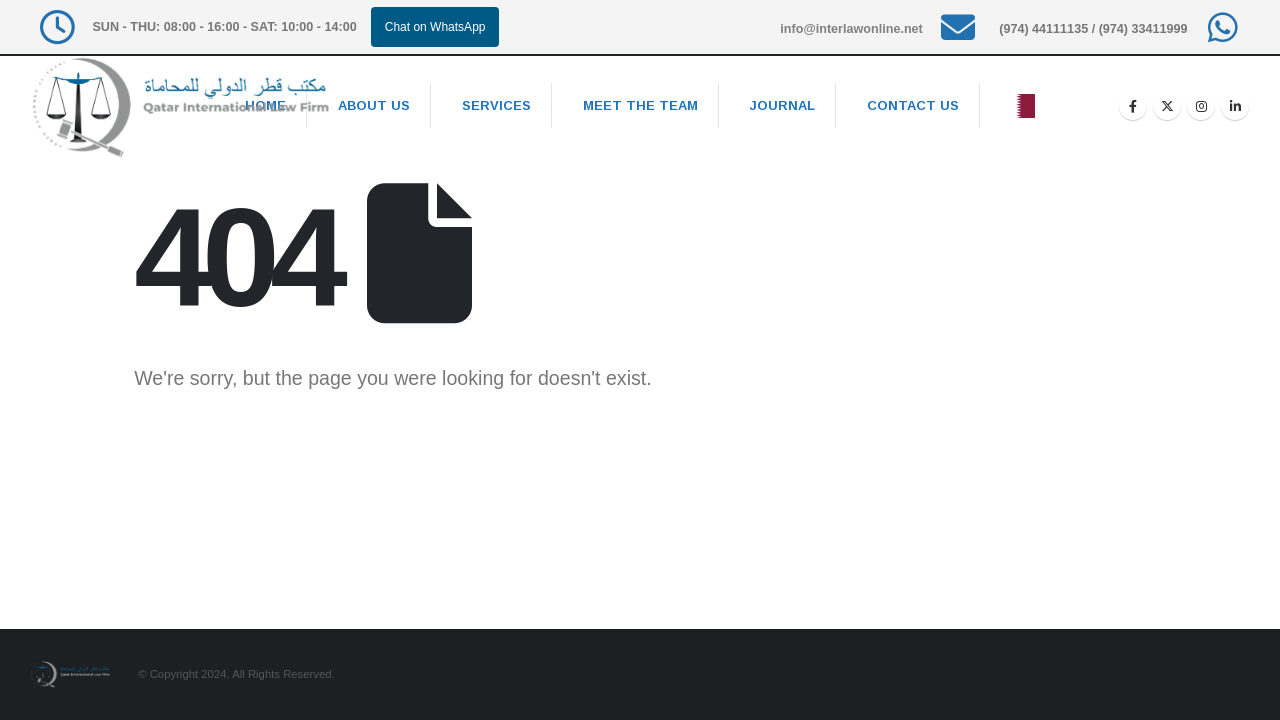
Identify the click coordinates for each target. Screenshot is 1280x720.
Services (496, 105)
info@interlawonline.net (851, 29)
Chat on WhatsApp (435, 27)
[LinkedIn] (1235, 106)
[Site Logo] (180, 107)
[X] (1167, 106)
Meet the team (640, 105)
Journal (782, 105)
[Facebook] (1133, 106)
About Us (374, 105)
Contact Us (913, 105)
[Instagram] (1201, 106)
